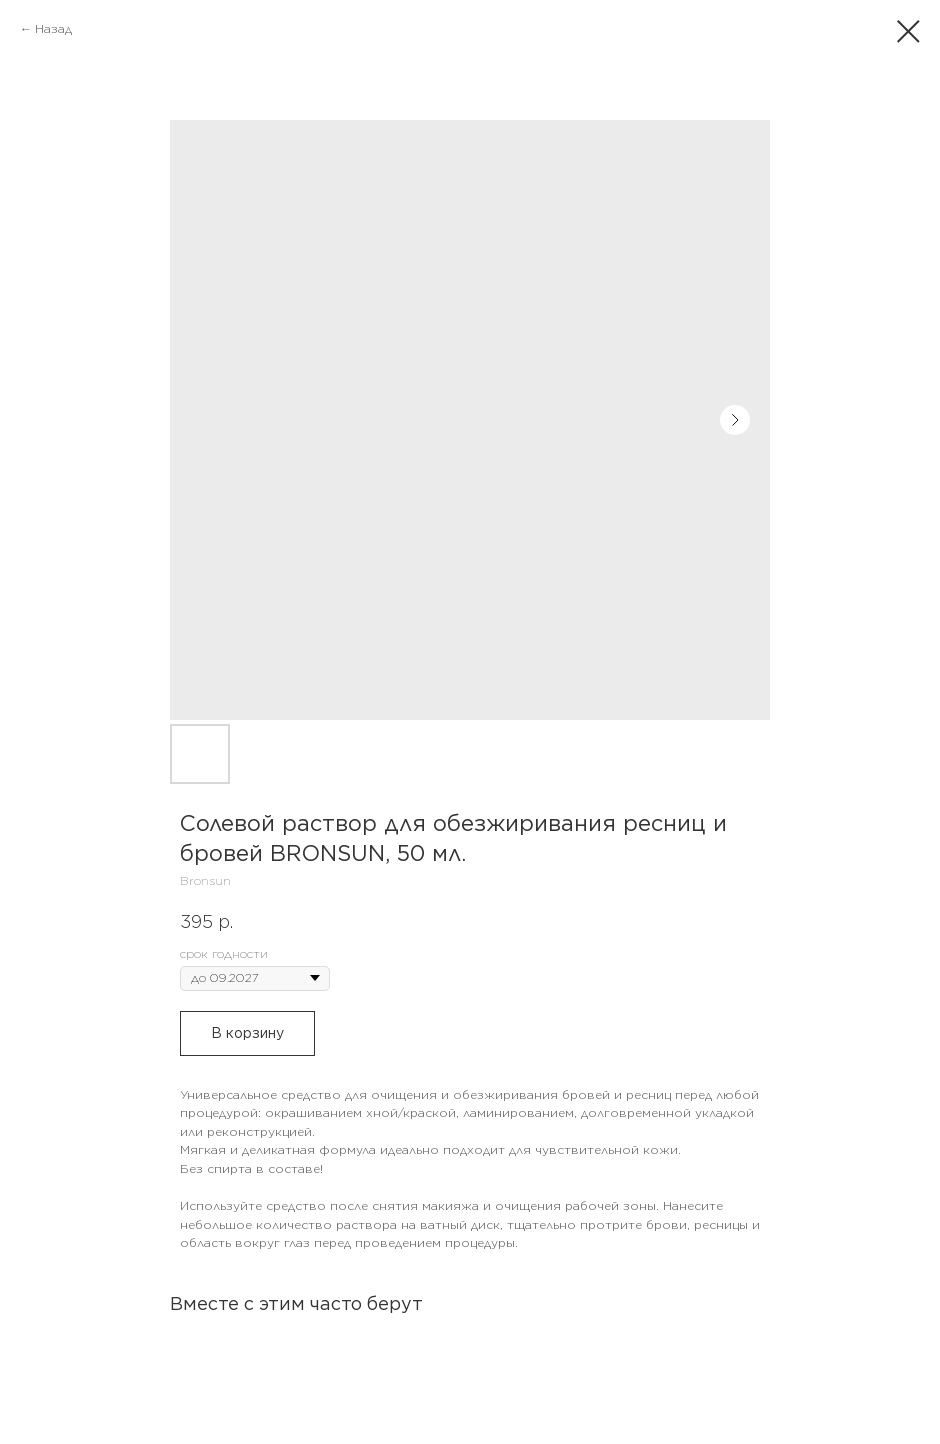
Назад (53, 28)
